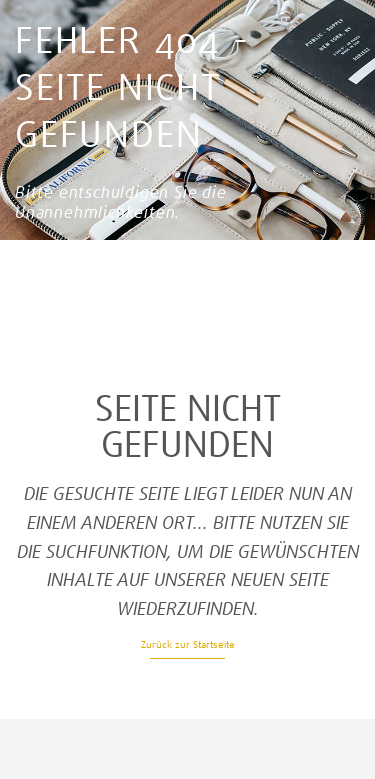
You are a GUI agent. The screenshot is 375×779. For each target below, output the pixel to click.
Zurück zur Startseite (188, 644)
